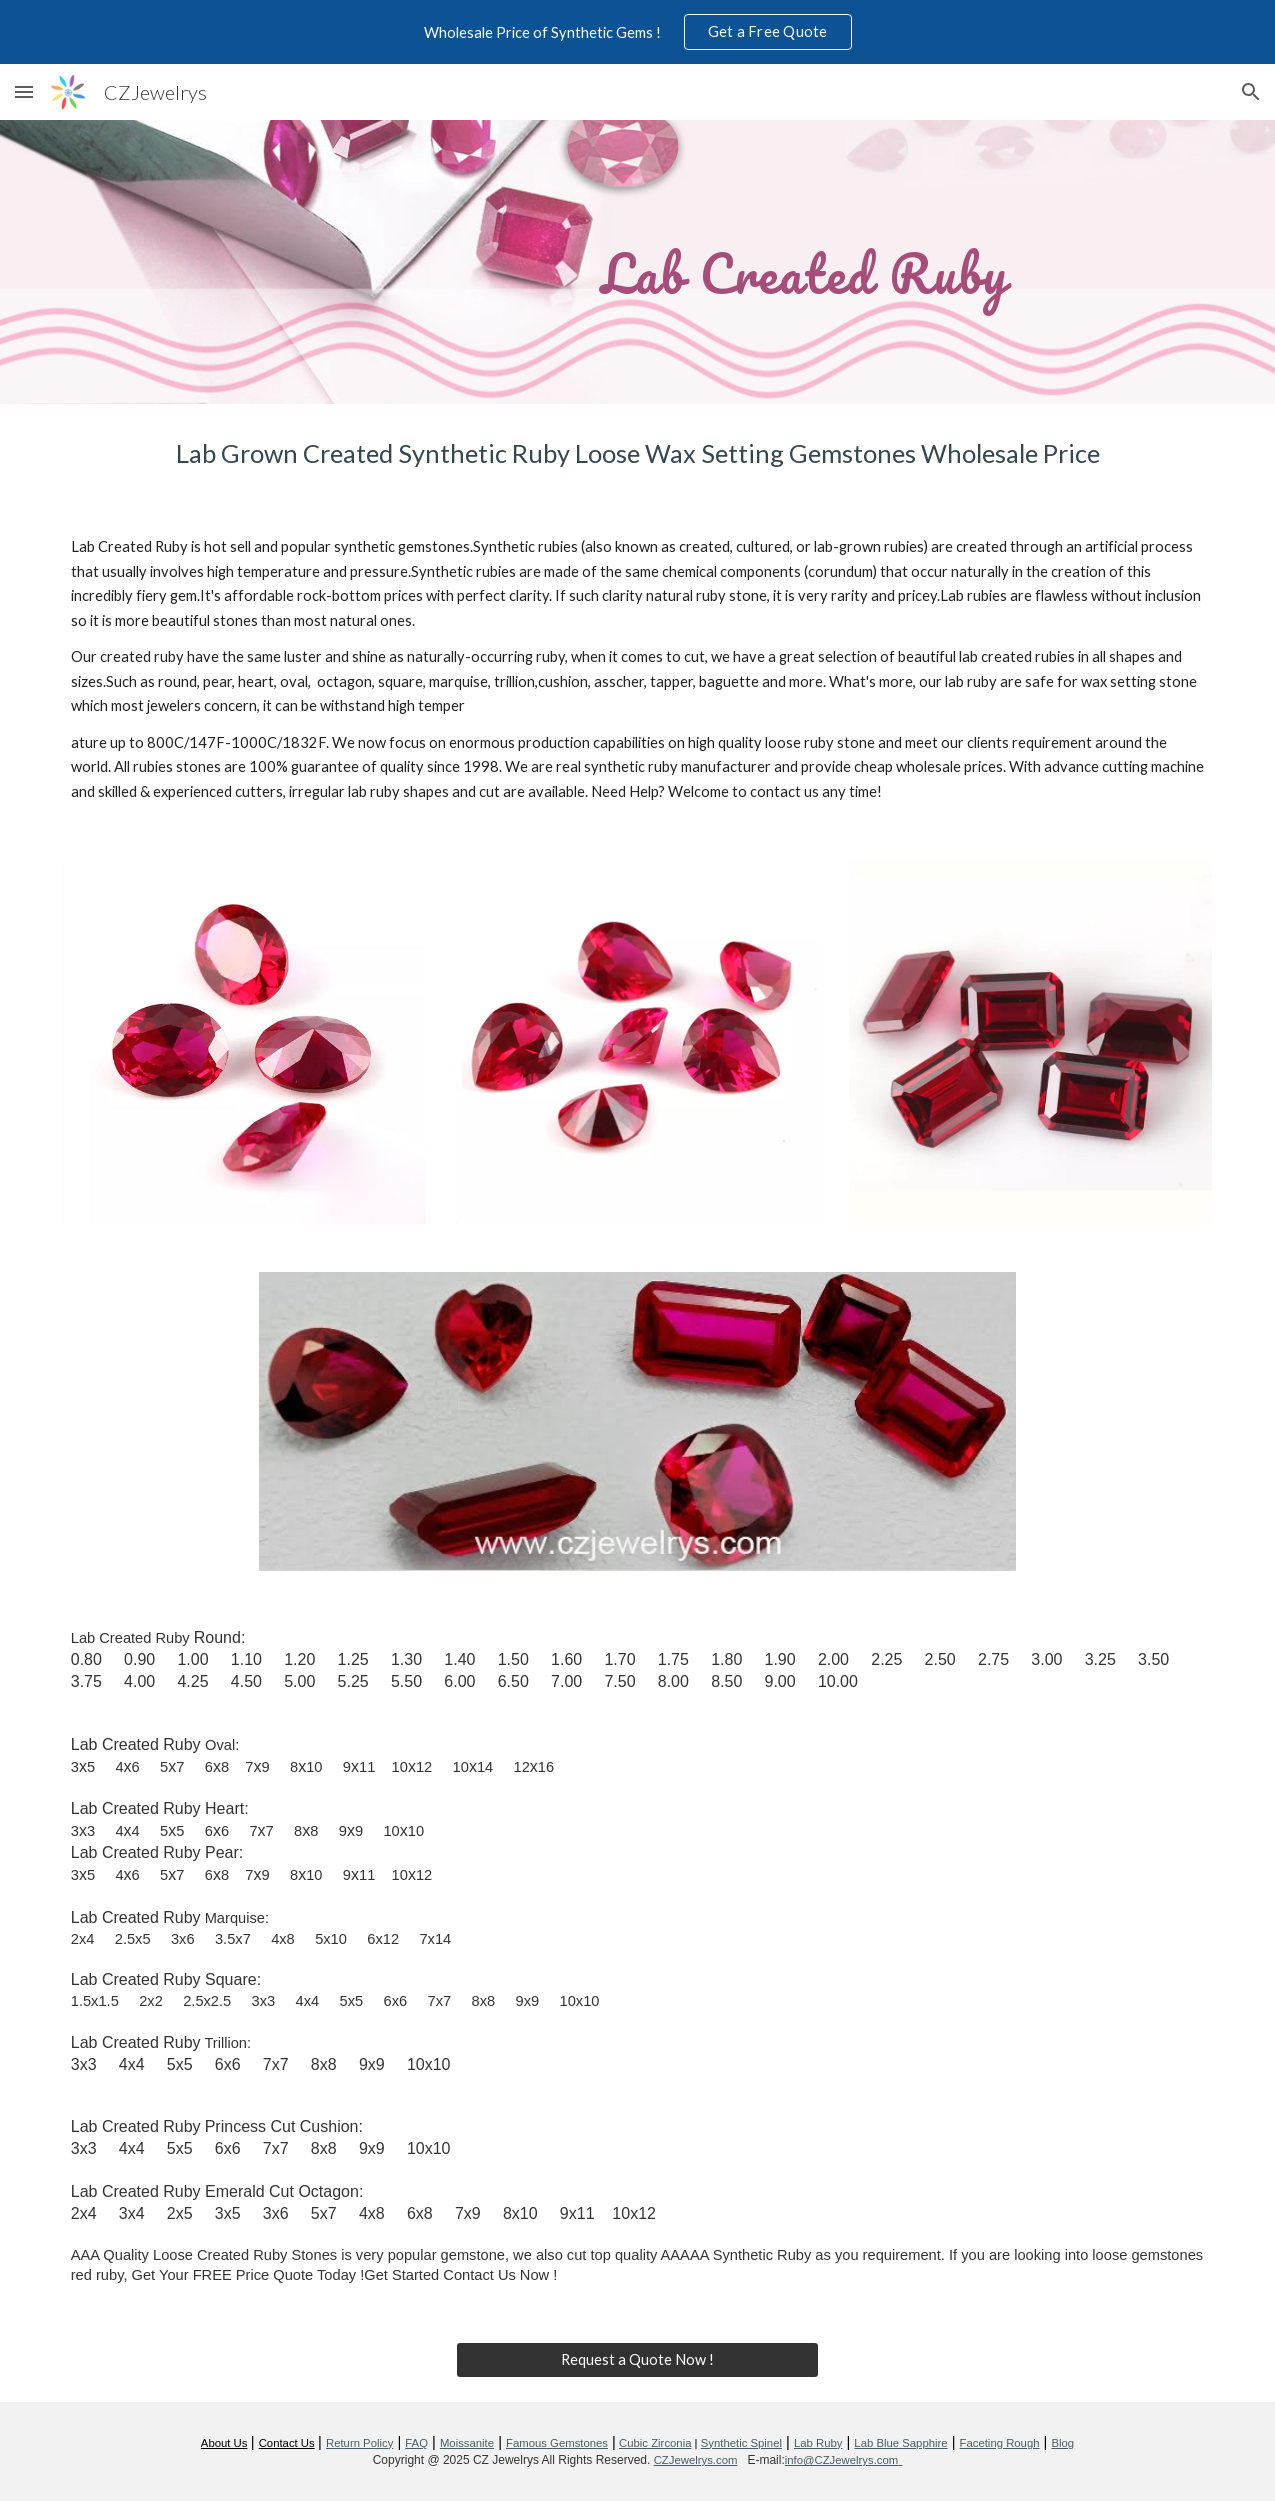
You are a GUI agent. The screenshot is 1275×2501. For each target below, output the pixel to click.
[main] (637, 261)
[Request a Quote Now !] (638, 2359)
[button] (24, 91)
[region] (637, 32)
